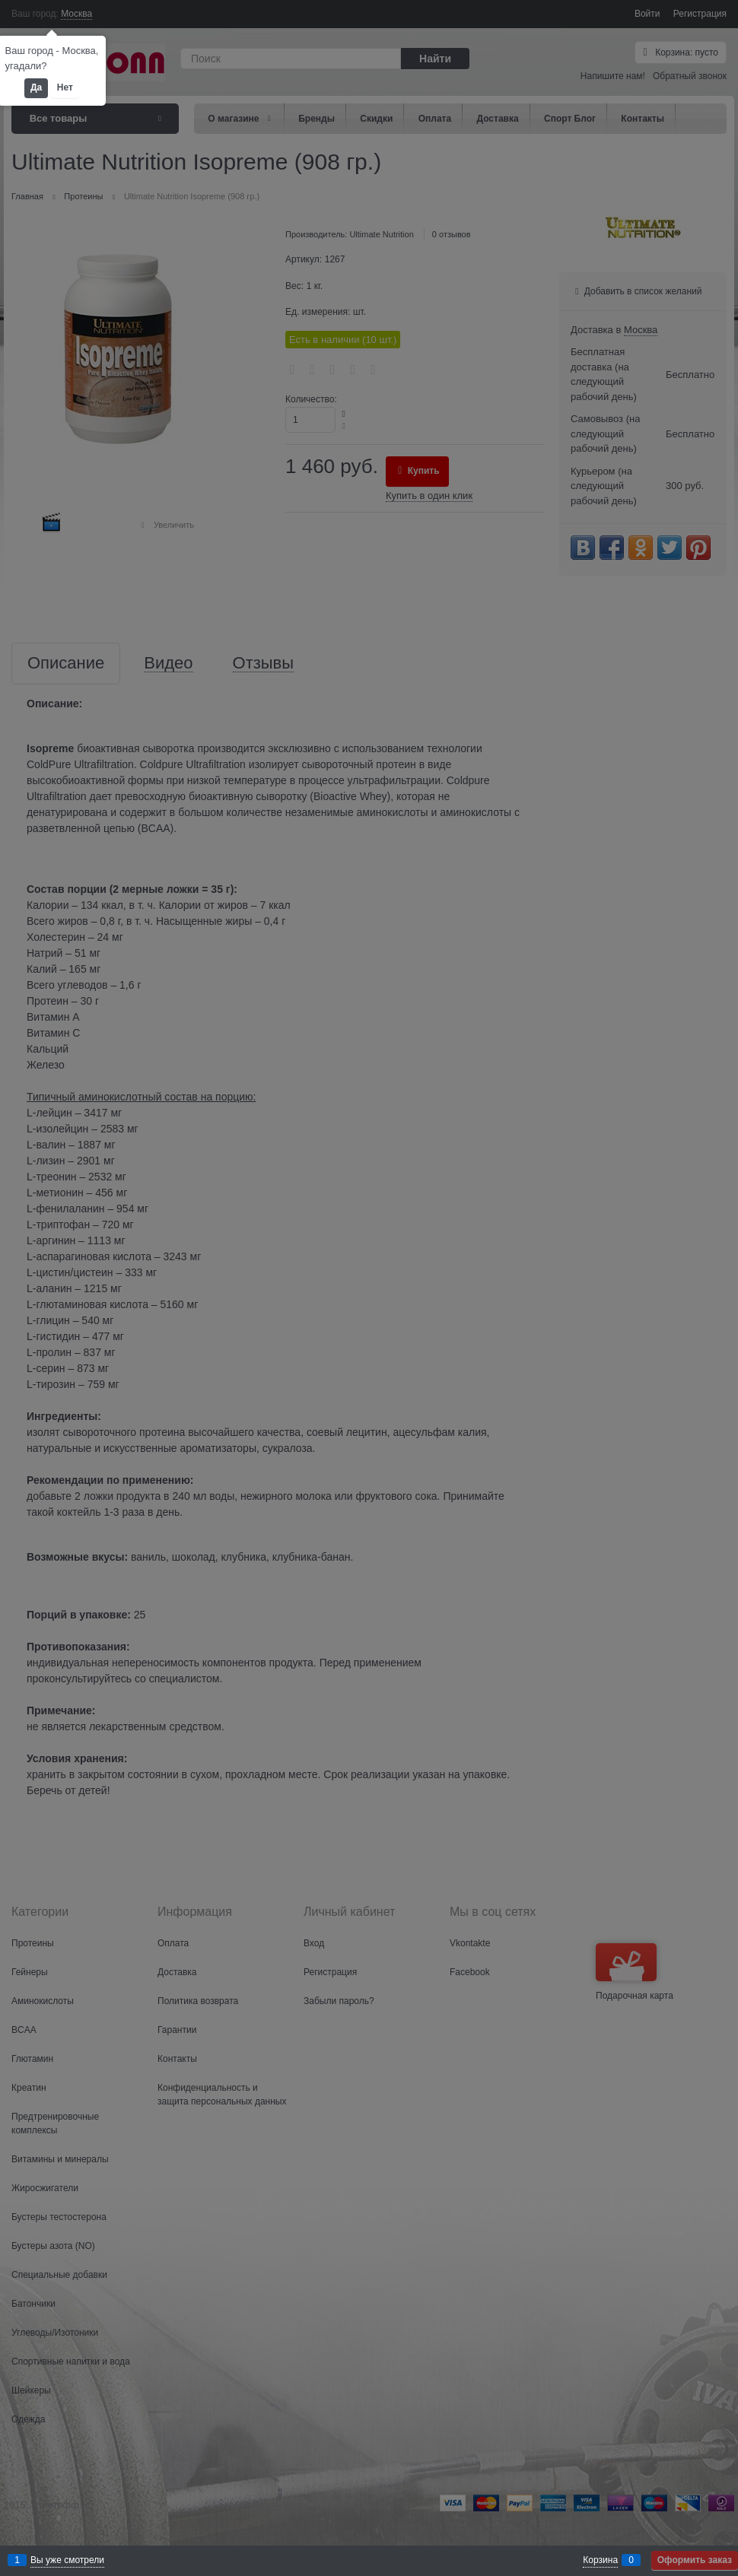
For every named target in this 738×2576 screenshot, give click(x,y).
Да (36, 87)
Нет (65, 87)
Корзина (600, 2560)
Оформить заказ (694, 2560)
